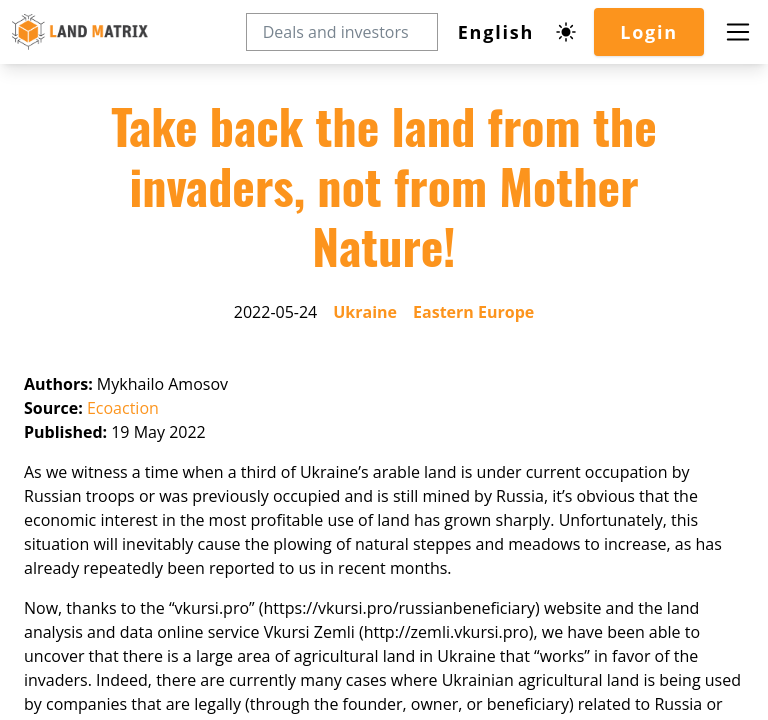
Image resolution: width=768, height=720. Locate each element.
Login (649, 32)
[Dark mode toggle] (566, 32)
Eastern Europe (473, 312)
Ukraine (365, 312)
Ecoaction (123, 408)
